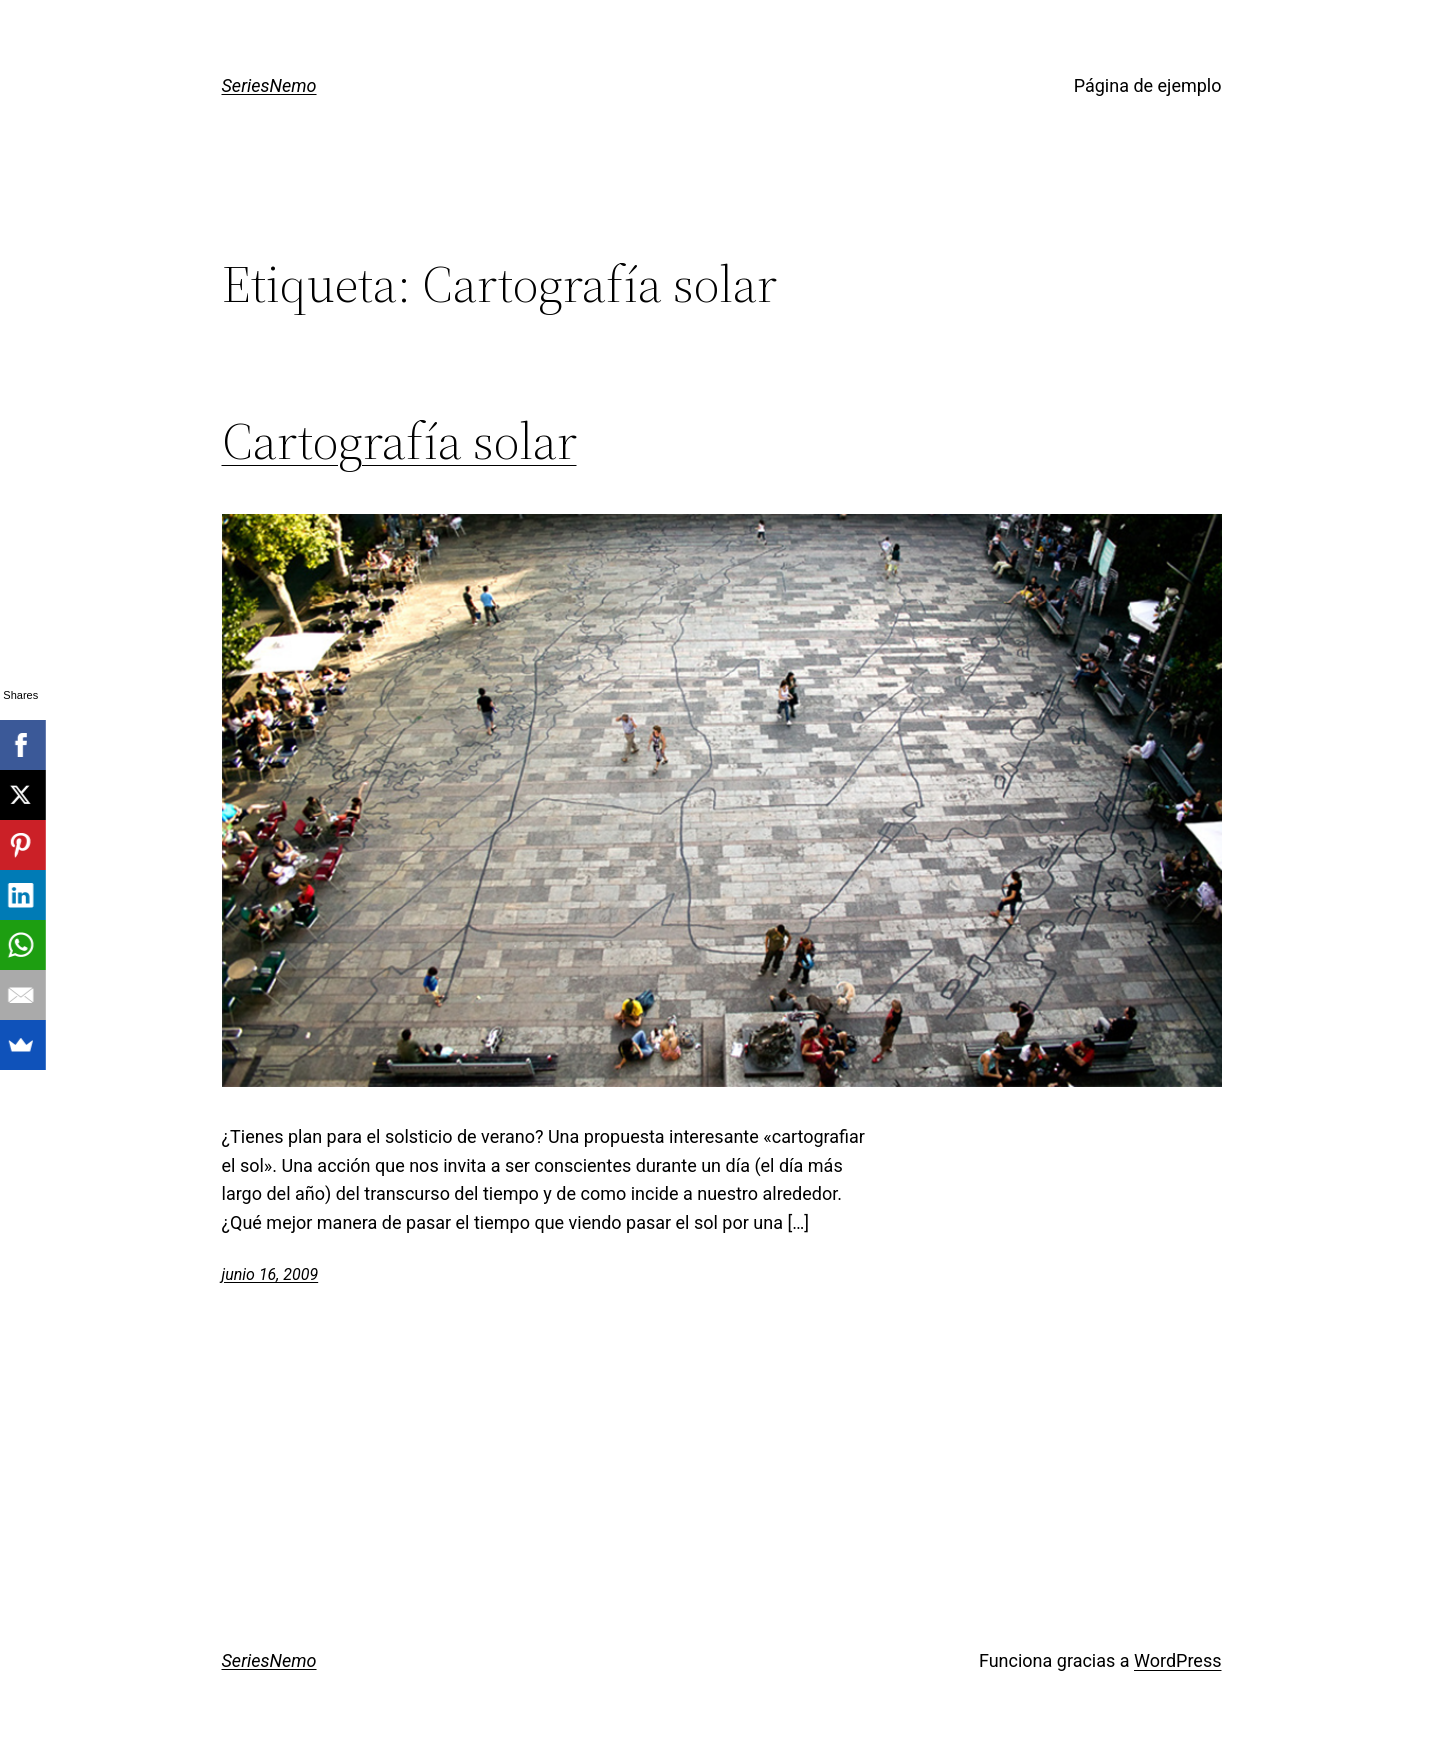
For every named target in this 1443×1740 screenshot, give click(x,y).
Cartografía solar (399, 441)
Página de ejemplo (1148, 85)
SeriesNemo (269, 85)
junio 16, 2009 (270, 1274)
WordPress (1177, 1660)
